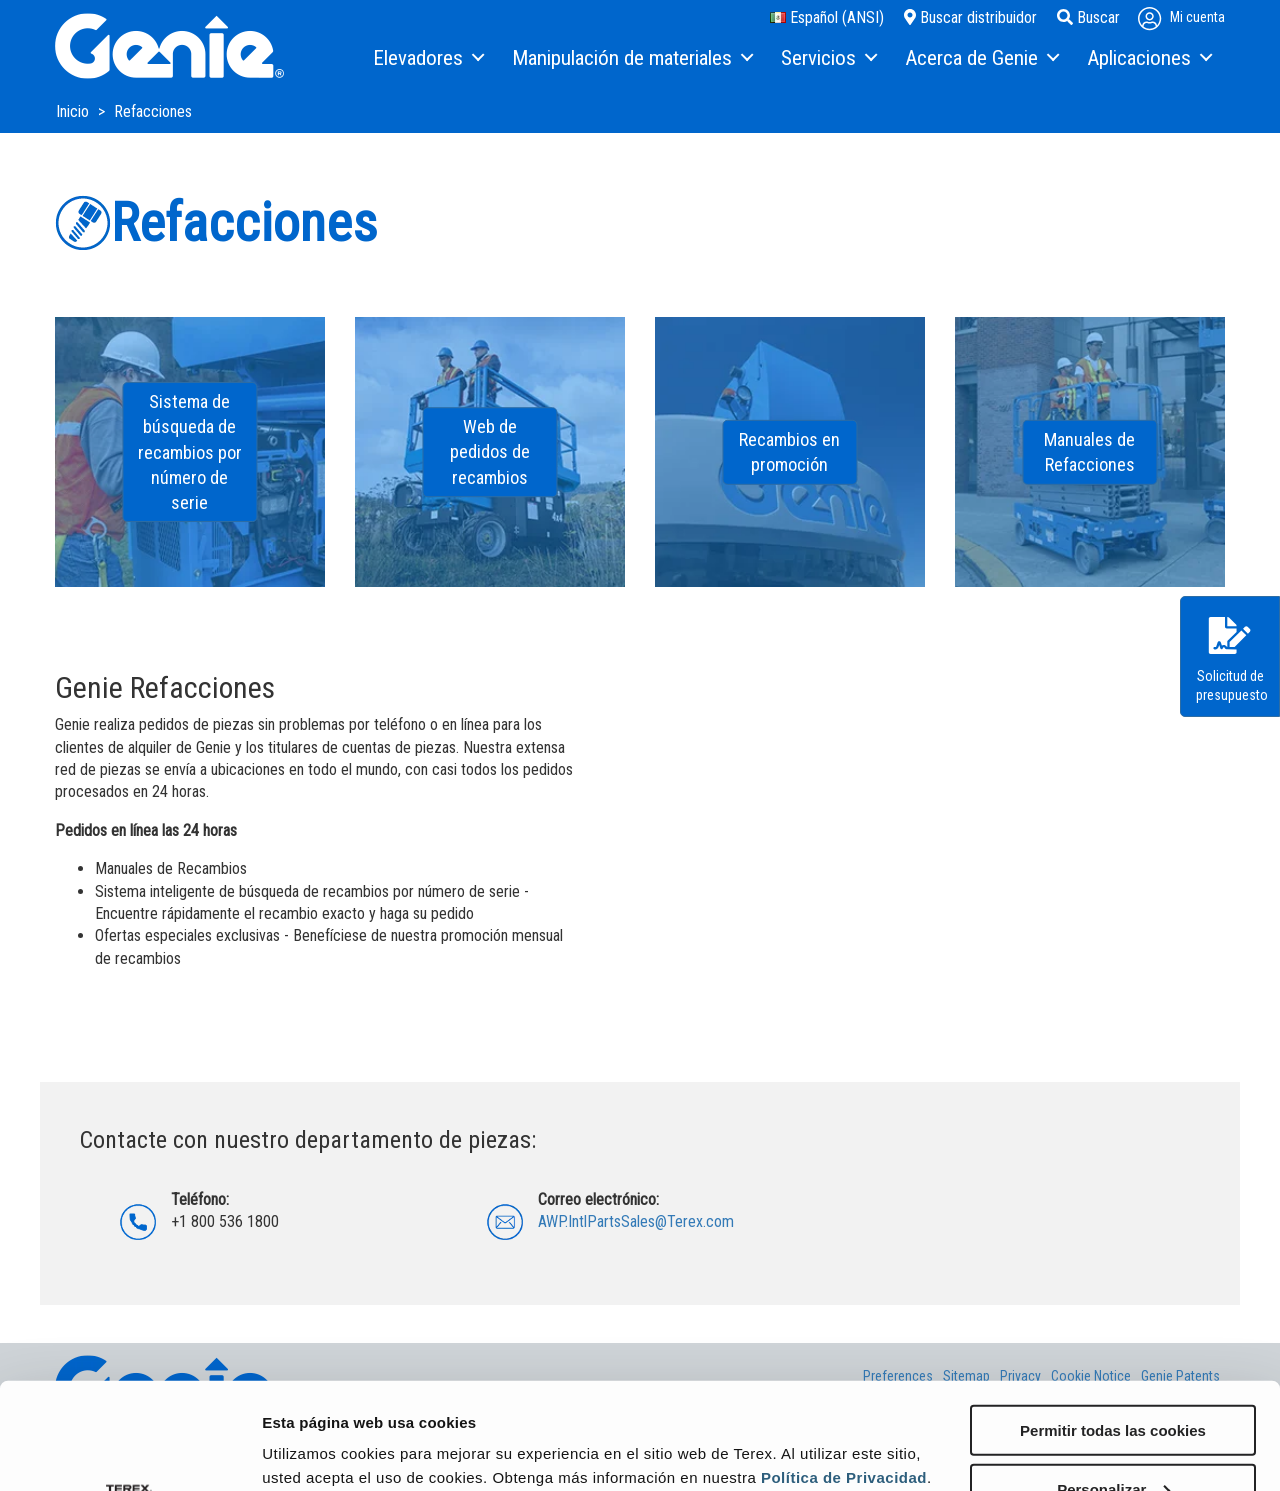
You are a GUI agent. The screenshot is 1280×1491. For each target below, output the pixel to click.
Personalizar (1113, 1382)
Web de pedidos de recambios (490, 451)
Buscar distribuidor (970, 17)
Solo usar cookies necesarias (1113, 1441)
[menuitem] (427, 59)
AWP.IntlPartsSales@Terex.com (636, 1221)
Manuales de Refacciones (1089, 452)
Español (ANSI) (827, 17)
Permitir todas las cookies (1113, 1323)
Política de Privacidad (844, 1370)
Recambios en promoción (789, 452)
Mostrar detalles (320, 1450)
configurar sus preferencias (418, 1394)
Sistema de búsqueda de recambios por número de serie (190, 452)
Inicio (74, 111)
